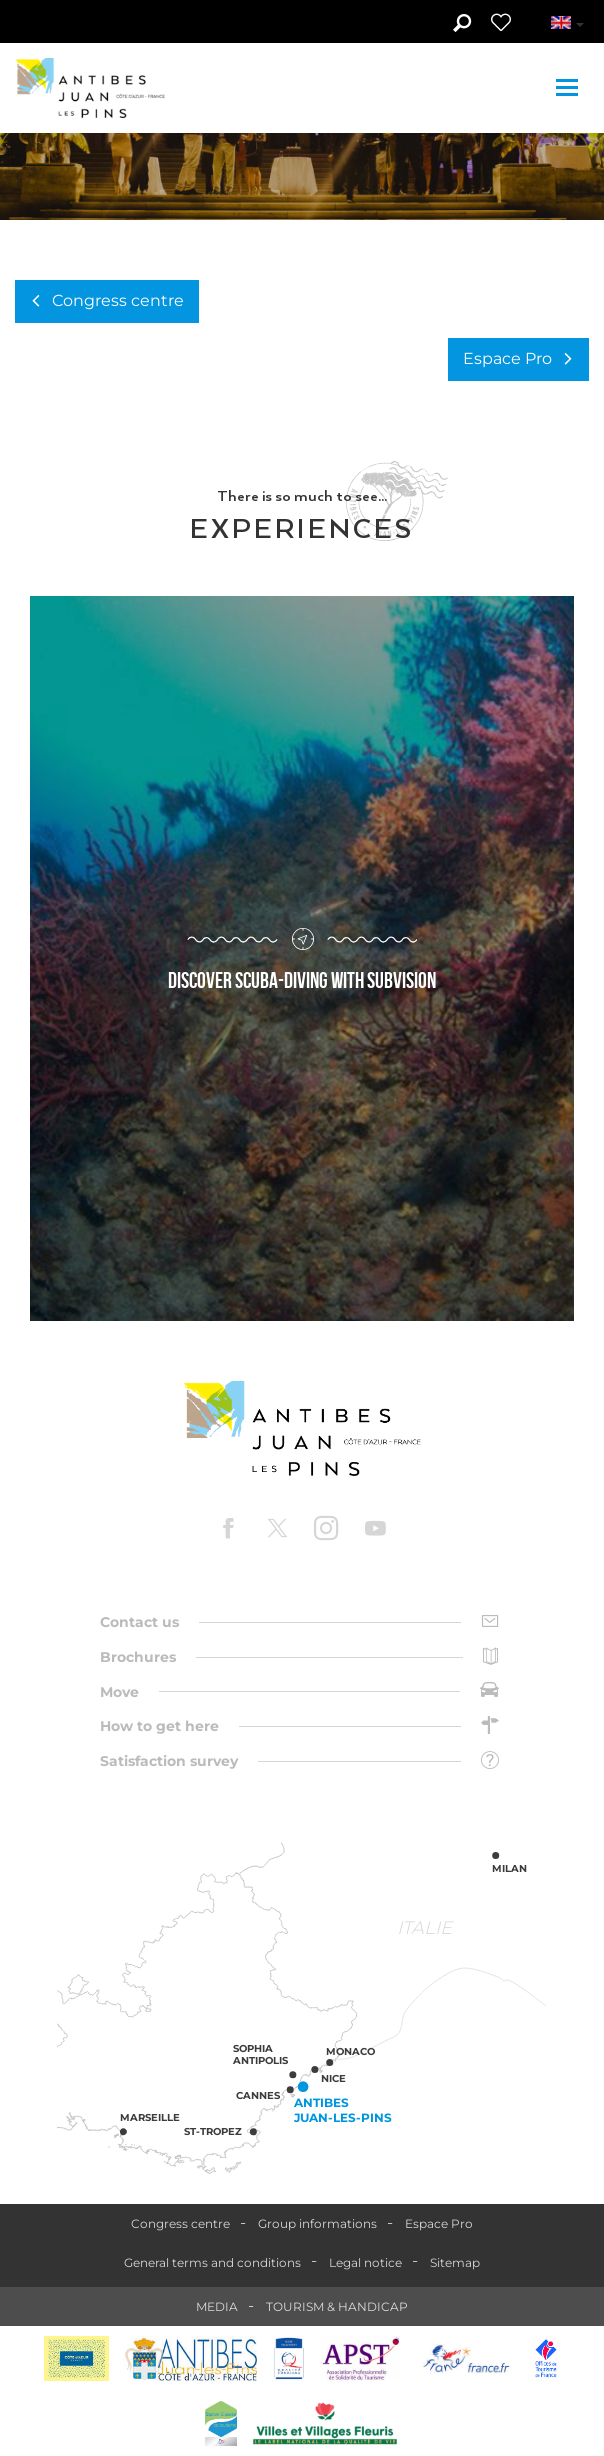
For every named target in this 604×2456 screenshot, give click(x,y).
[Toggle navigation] (569, 87)
